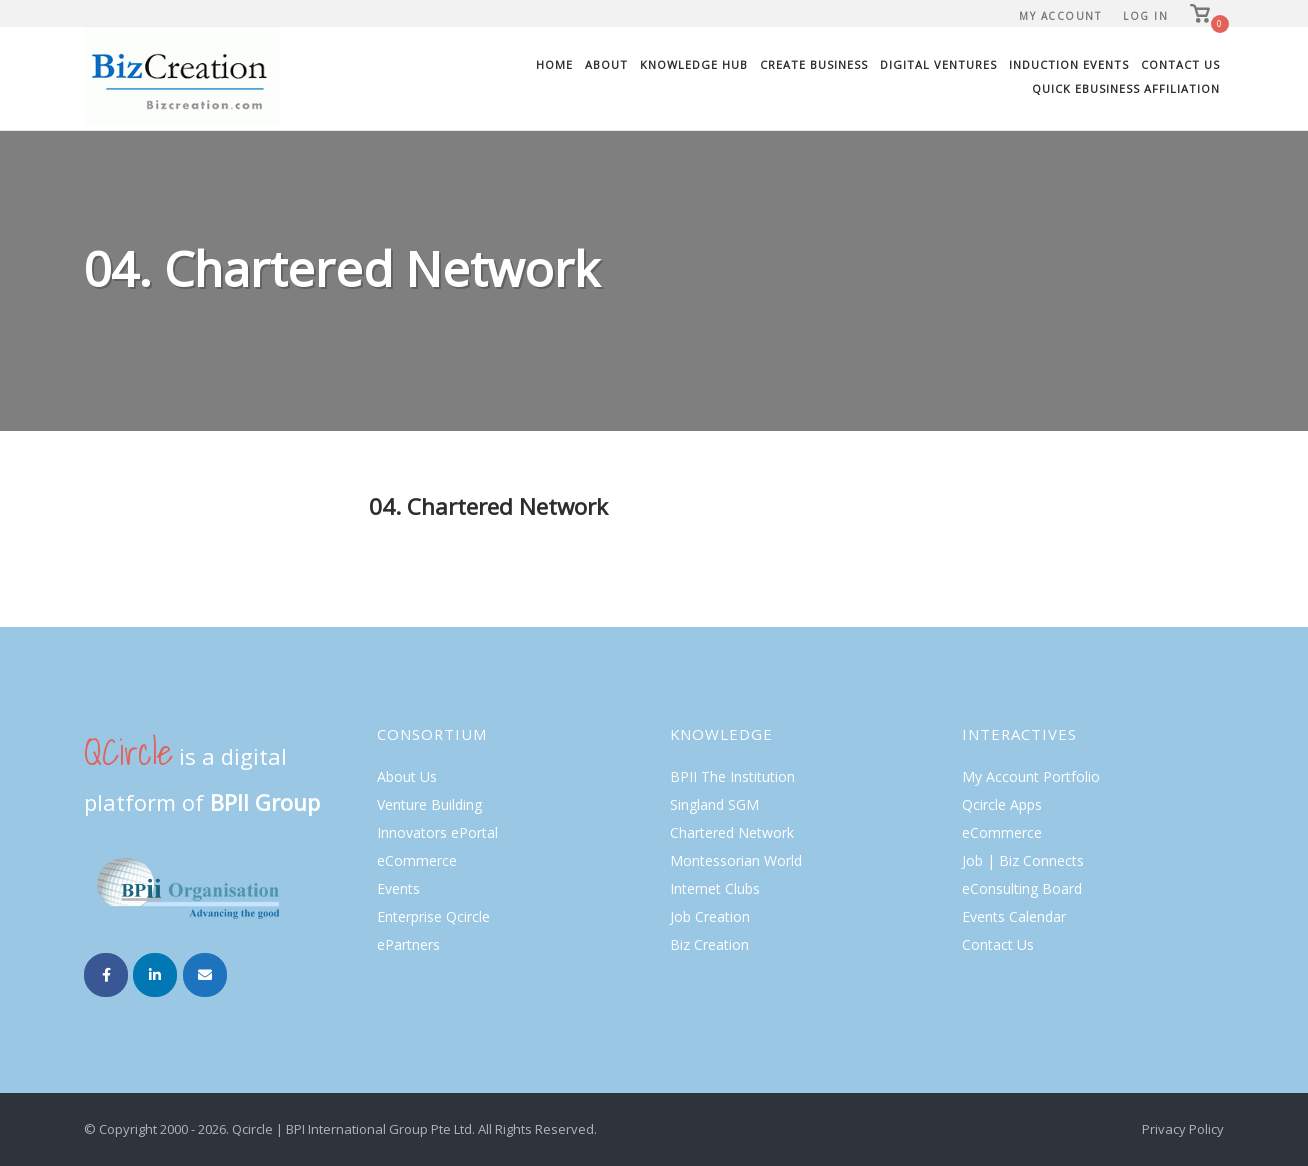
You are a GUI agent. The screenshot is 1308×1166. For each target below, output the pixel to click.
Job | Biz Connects (1023, 860)
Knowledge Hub (694, 64)
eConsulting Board (1022, 888)
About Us (407, 776)
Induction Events (1069, 64)
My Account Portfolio (1031, 776)
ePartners (408, 944)
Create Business (814, 64)
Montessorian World (736, 860)
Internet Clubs (715, 888)
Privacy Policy (1183, 1129)
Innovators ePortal (437, 832)
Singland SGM (714, 804)
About (606, 64)
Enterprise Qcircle (433, 916)
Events (398, 888)
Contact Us (1180, 64)
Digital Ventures (938, 64)
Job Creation (710, 916)
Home (554, 64)
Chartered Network (732, 832)
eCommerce (417, 860)
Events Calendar (1014, 916)
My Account (1060, 16)
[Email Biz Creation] (205, 975)
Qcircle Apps (1002, 804)
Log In (1145, 16)
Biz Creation (709, 944)
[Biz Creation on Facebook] (106, 975)
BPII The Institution (732, 776)
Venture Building (429, 804)
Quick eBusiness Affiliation (1126, 88)
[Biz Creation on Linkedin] (155, 975)
